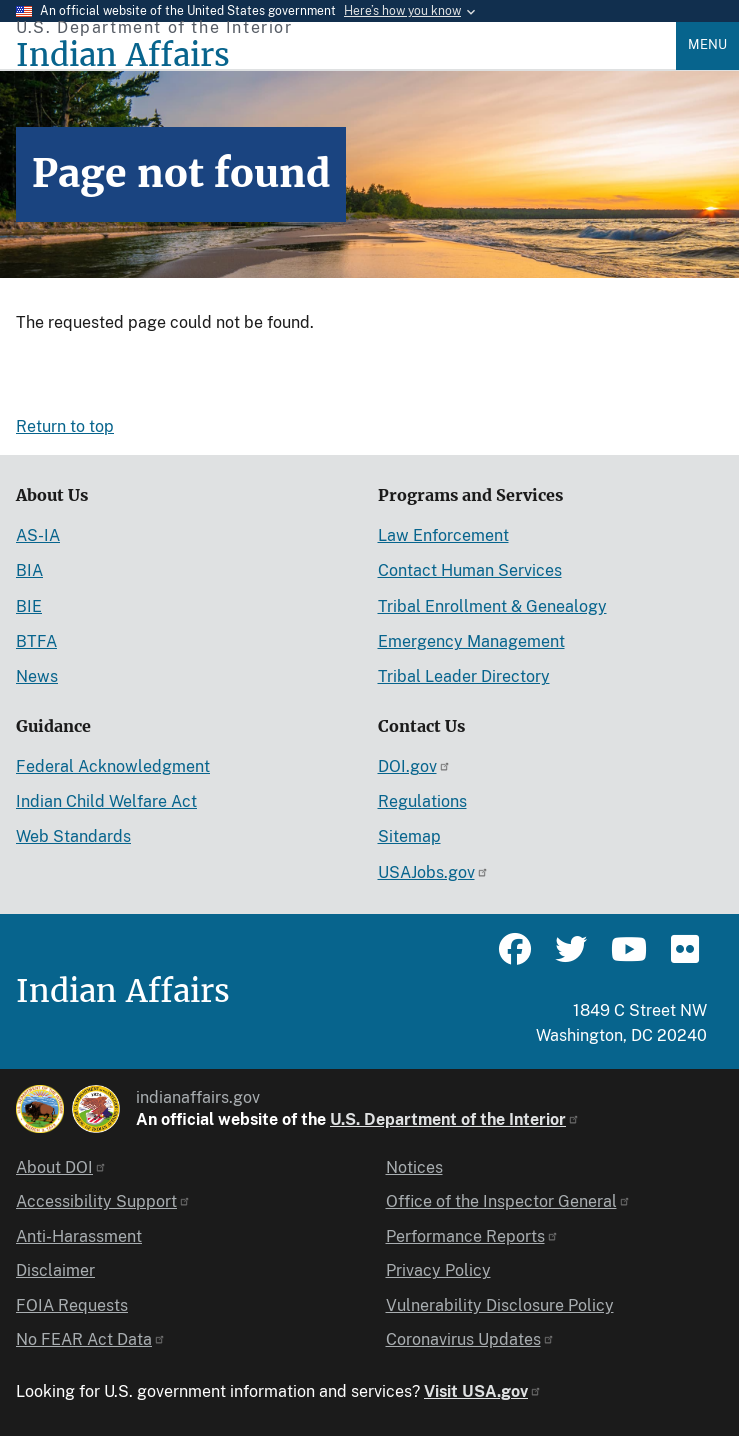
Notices (414, 1167)
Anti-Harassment (79, 1236)
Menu (707, 44)
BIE (29, 606)
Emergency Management (471, 641)
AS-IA (38, 535)
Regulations (422, 801)
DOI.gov (414, 766)
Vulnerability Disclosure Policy (500, 1305)
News (37, 676)
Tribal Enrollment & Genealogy (492, 606)
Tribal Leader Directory (464, 676)
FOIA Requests (72, 1305)
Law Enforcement (443, 535)
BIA (29, 570)
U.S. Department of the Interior (455, 1119)
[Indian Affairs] (346, 55)
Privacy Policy (438, 1270)
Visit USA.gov (483, 1391)
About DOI (61, 1167)
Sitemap (409, 836)
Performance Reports (472, 1236)
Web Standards (73, 836)
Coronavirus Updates (470, 1339)
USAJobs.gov (433, 872)
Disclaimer (55, 1270)
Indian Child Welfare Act (106, 801)
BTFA (36, 641)
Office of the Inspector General (508, 1201)
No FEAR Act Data (91, 1339)
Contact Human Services (470, 570)
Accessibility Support (103, 1201)
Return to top (65, 426)
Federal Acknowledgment (113, 766)
